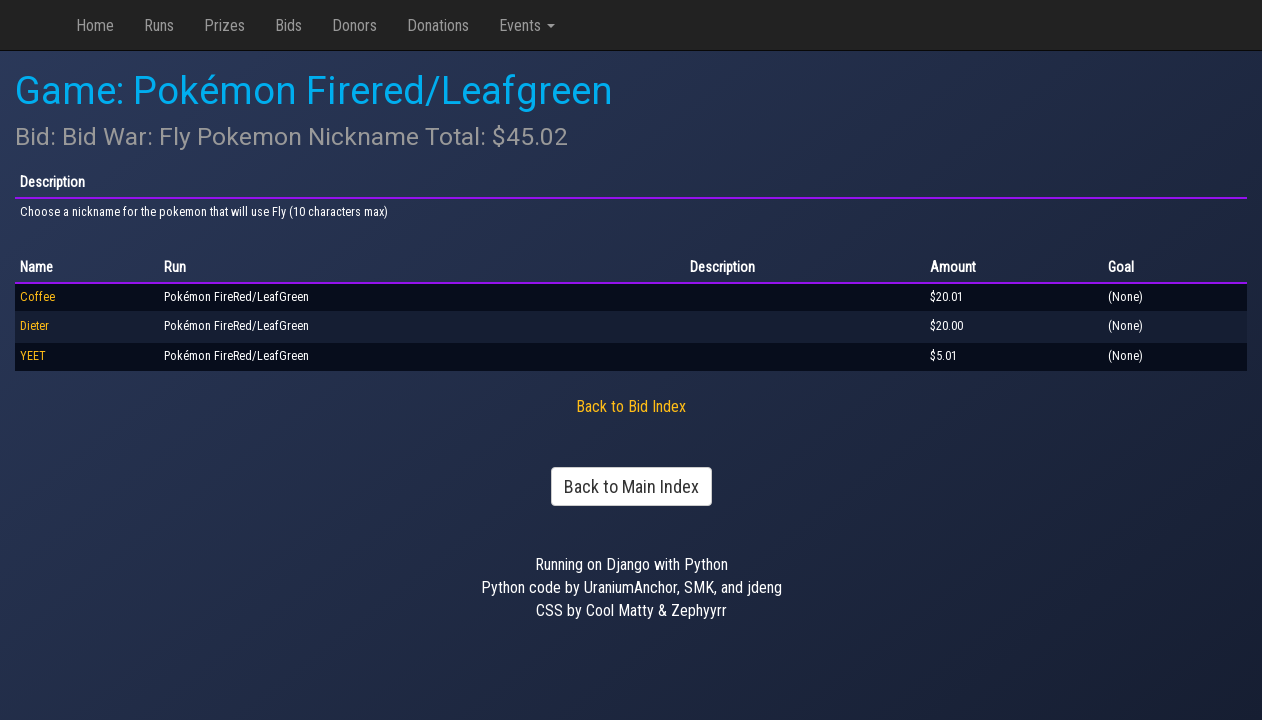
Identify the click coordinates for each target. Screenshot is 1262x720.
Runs (159, 25)
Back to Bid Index (631, 406)
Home (95, 25)
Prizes (224, 25)
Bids (288, 25)
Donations (438, 25)
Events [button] (527, 25)
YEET (33, 356)
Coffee (37, 297)
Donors (354, 25)
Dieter (34, 326)
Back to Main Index (631, 486)
